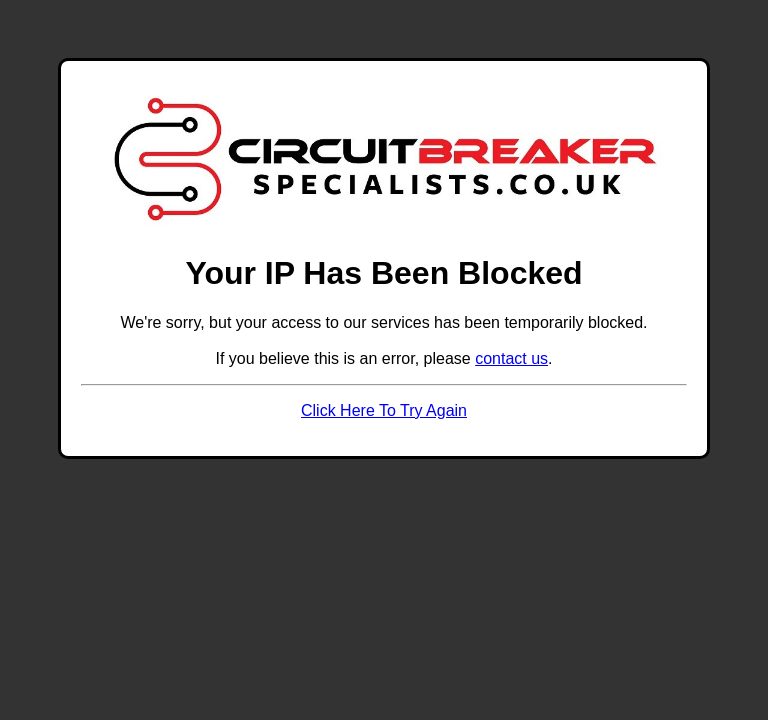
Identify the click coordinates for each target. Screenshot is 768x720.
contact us (511, 358)
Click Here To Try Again (384, 410)
